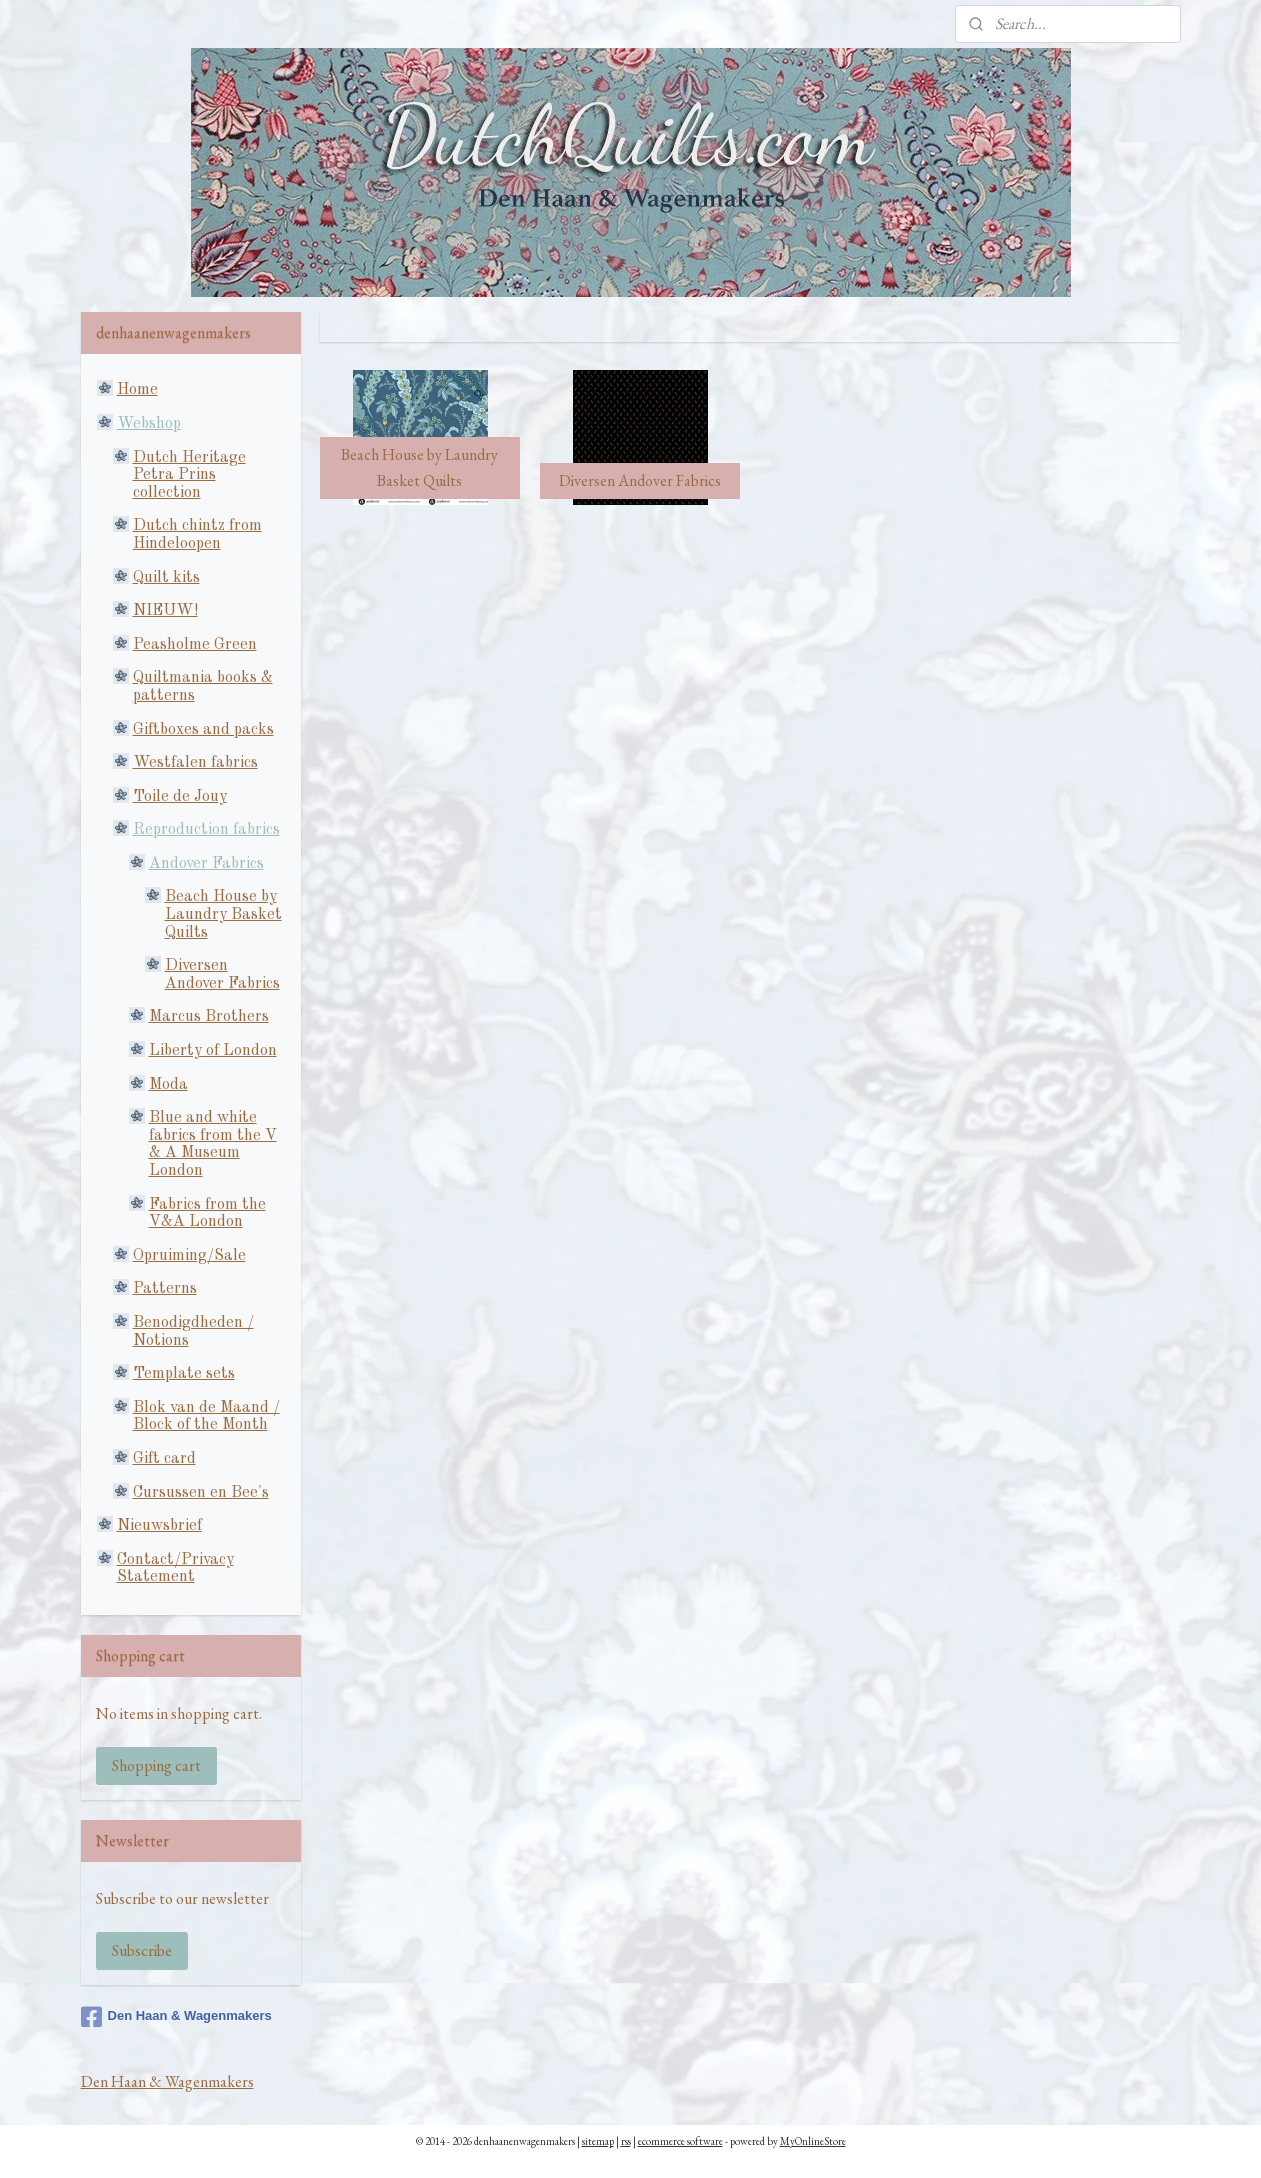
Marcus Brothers (209, 1017)
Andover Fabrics (206, 864)
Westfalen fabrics (195, 763)
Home (137, 390)
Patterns (165, 1289)
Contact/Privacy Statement (175, 1569)
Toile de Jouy (180, 797)
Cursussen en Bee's (201, 1493)
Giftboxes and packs (203, 730)
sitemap (598, 2141)
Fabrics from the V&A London (207, 1214)
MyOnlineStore (813, 2141)
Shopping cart (156, 1765)
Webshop (149, 424)
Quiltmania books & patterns (203, 687)
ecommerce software (680, 2141)
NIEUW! (165, 611)
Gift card (164, 1459)
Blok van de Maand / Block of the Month (206, 1417)
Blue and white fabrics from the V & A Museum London (213, 1144)
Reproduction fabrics (206, 830)
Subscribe (142, 1950)
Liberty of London (213, 1051)
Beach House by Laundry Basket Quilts (223, 914)
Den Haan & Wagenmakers (176, 2017)
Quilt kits (166, 578)
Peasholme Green (195, 645)
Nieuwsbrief (159, 1526)
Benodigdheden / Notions (193, 1332)
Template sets (184, 1374)
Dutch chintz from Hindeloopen (197, 535)
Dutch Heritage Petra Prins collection (189, 475)
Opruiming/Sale (189, 1256)
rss (626, 2141)
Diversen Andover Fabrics (222, 975)
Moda (168, 1085)
